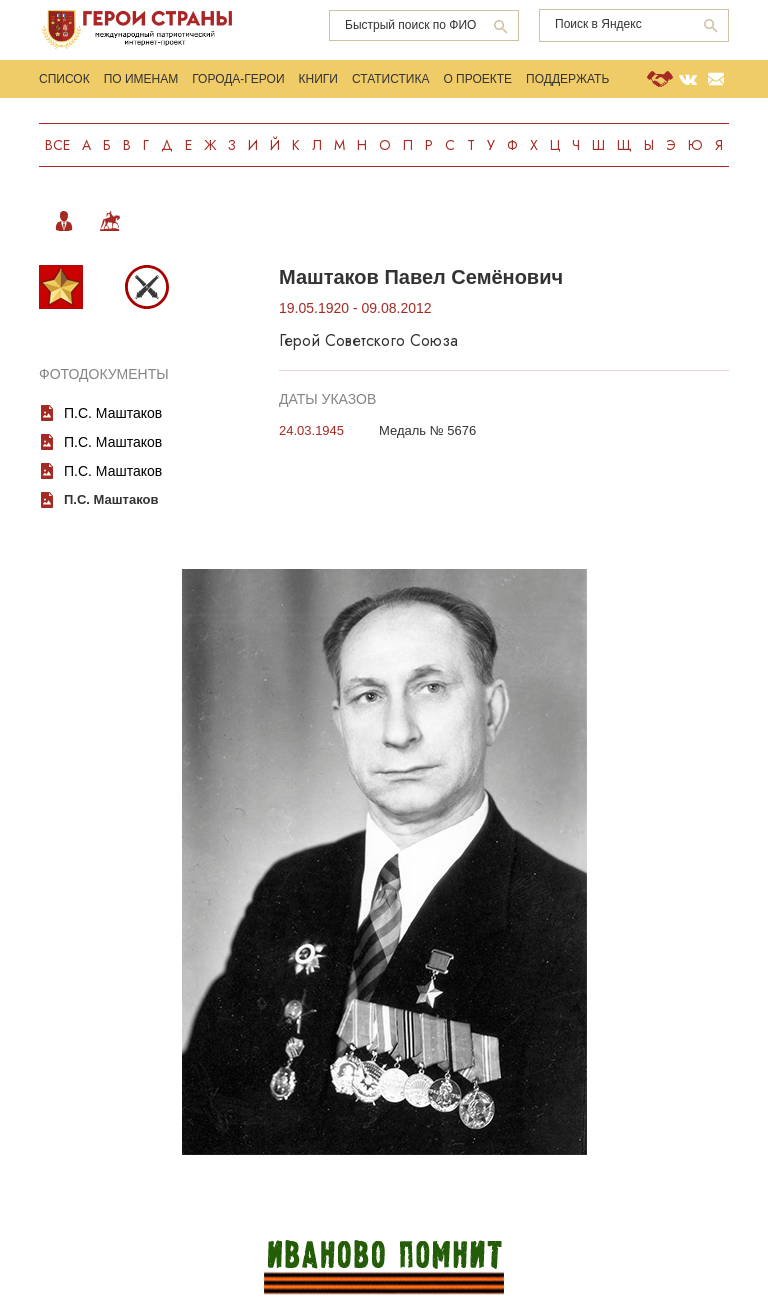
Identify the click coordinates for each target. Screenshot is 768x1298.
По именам (141, 79)
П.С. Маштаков (113, 413)
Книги (318, 79)
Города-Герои (238, 79)
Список (64, 79)
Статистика (390, 79)
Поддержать (567, 79)
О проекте (477, 79)
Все (57, 145)
